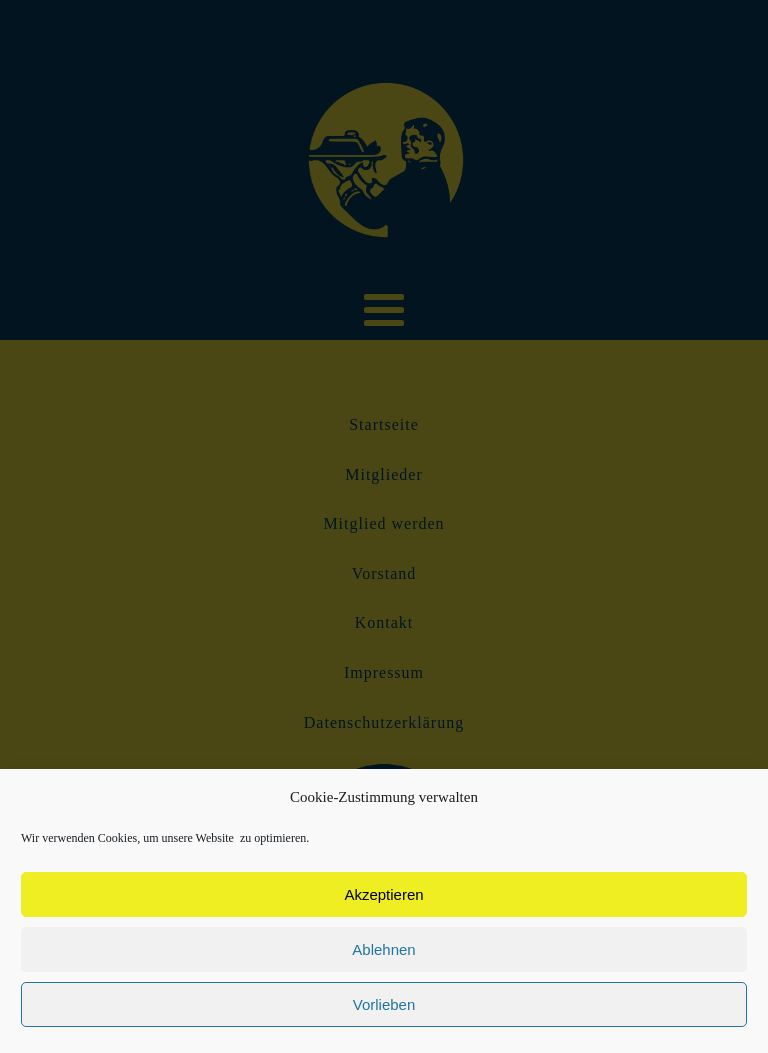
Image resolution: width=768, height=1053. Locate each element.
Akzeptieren (383, 894)
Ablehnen (383, 949)
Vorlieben (384, 1004)
